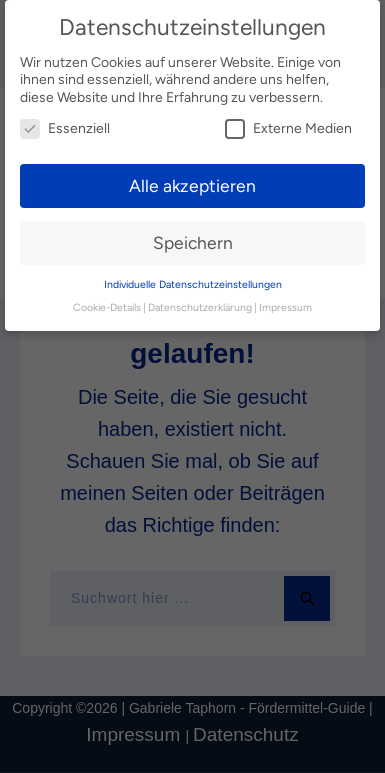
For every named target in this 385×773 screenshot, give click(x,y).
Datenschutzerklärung (200, 307)
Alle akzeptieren (192, 185)
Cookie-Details (107, 307)
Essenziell (65, 128)
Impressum (285, 307)
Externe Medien (288, 128)
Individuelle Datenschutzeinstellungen (193, 284)
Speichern (193, 242)
